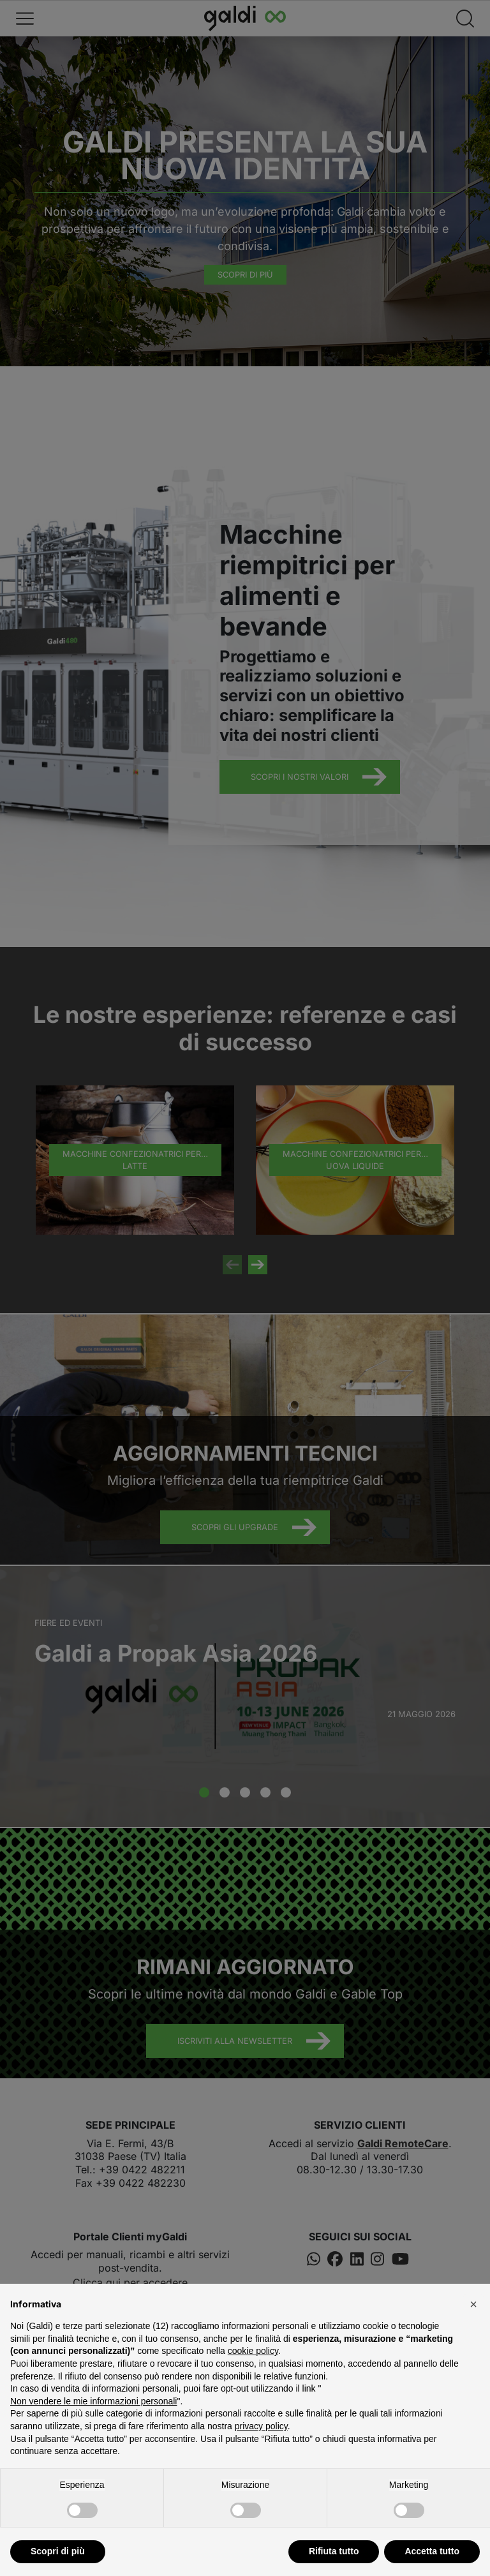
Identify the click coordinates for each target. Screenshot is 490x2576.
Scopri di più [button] (58, 2551)
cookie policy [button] (253, 2351)
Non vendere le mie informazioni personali (93, 2401)
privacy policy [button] (261, 2426)
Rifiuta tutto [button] (334, 2551)
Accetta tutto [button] (432, 2551)
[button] (473, 2304)
